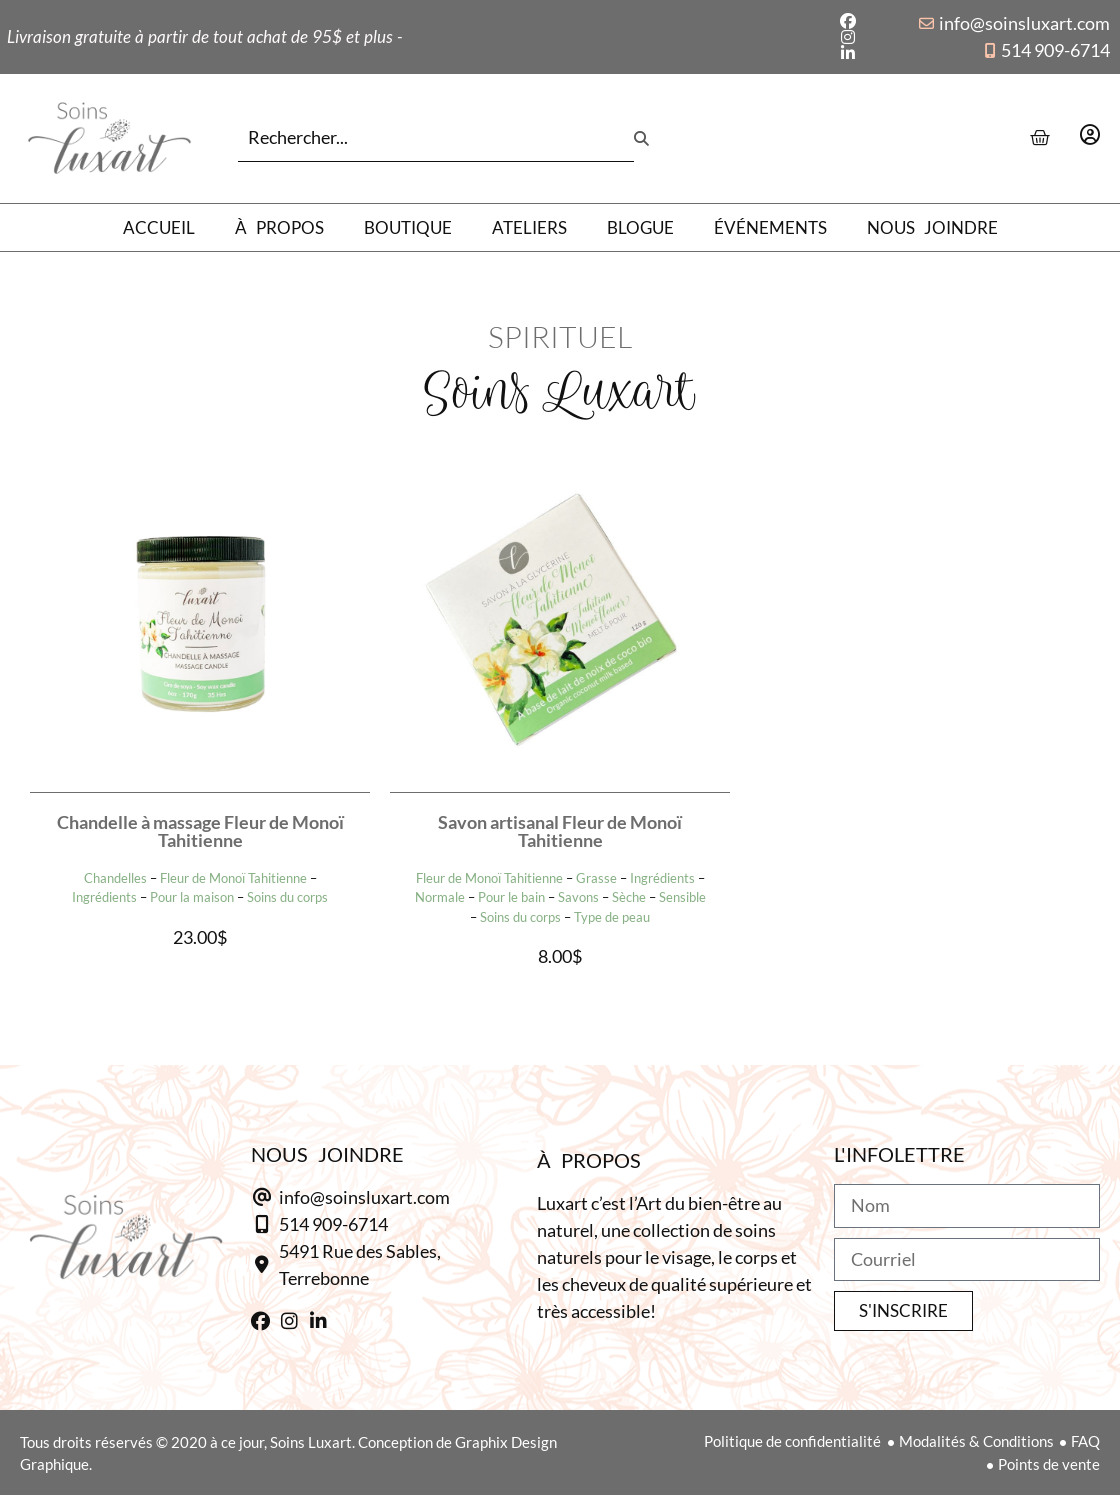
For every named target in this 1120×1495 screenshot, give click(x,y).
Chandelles (115, 878)
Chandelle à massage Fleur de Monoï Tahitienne (200, 831)
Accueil (159, 227)
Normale (440, 897)
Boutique (408, 227)
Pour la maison (192, 897)
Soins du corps (287, 897)
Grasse (596, 878)
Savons (578, 897)
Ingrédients (104, 897)
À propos (279, 227)
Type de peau (612, 917)
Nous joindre (932, 227)
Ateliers (529, 227)
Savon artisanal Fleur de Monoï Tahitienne (560, 831)
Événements (770, 227)
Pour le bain (511, 897)
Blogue (640, 227)
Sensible (682, 897)
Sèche (629, 897)
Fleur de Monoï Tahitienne (233, 878)
